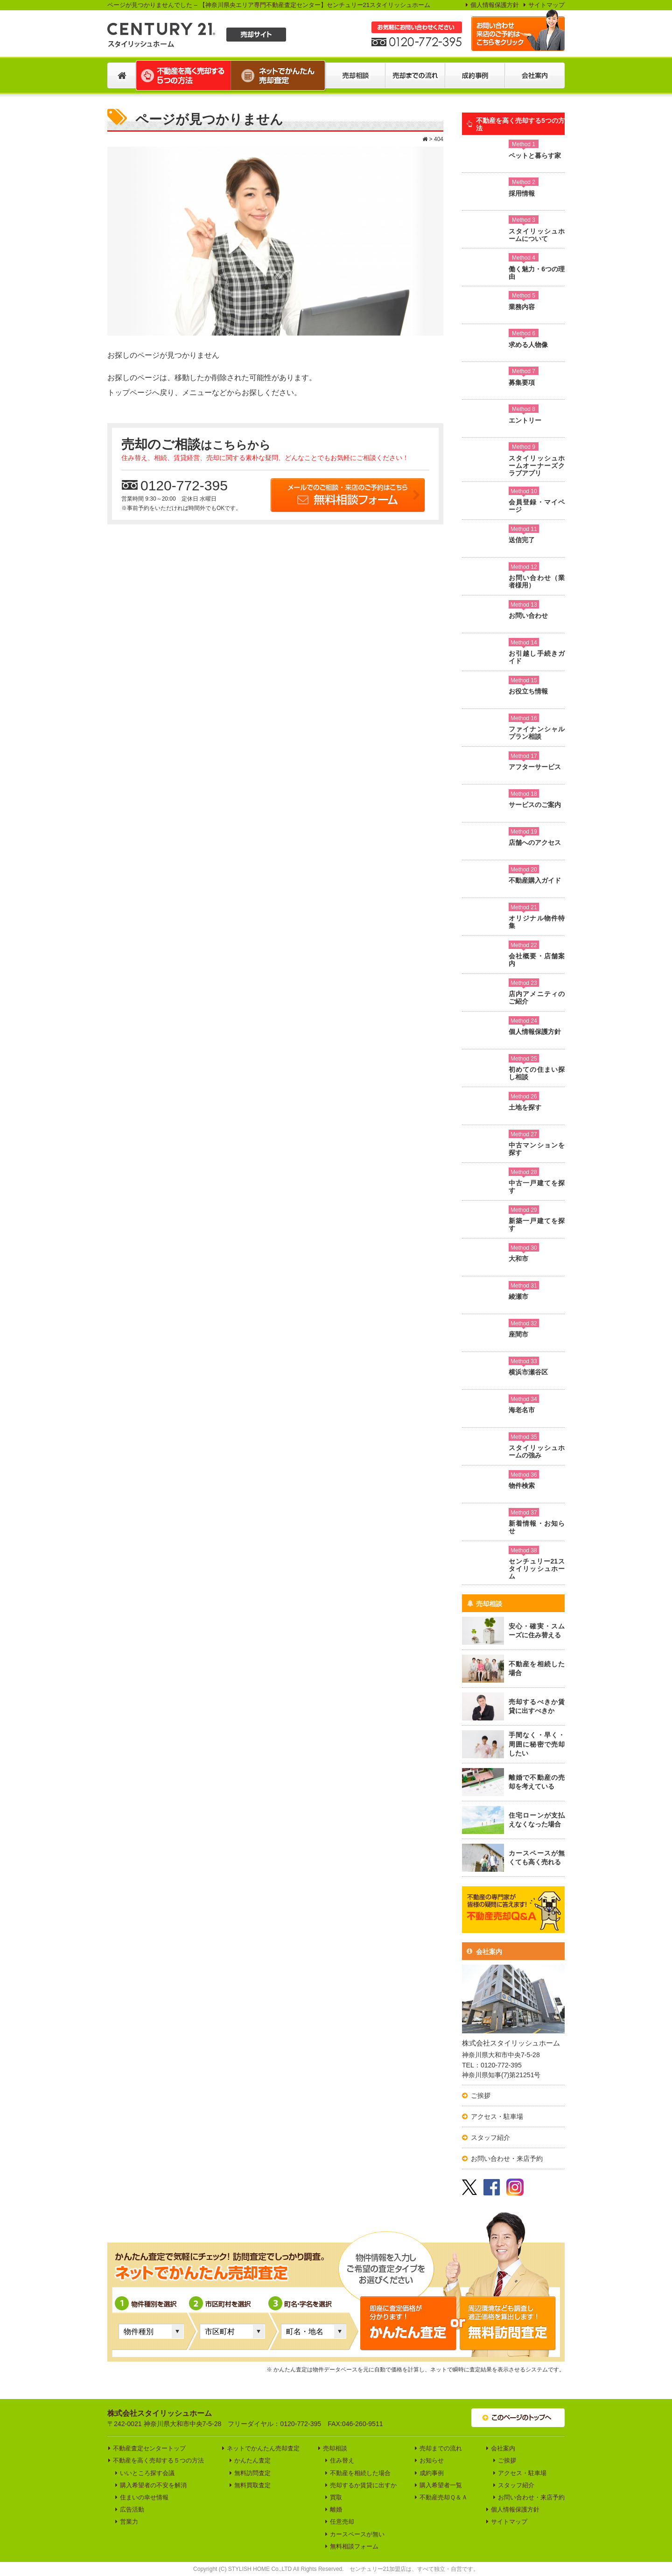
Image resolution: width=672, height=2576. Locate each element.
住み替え (342, 2460)
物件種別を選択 (148, 2310)
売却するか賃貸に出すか (363, 2485)
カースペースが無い (357, 2534)
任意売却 (342, 2521)
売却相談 (484, 1603)
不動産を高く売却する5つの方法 (516, 124)
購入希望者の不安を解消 (153, 2485)
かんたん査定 (252, 2460)
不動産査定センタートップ (149, 2448)
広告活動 (132, 2509)
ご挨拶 (480, 2095)
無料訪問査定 (252, 2473)
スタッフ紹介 (490, 2137)
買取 (336, 2497)
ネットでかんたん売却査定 (263, 2448)
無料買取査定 (252, 2485)
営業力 (129, 2521)
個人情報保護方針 (494, 4)
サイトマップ (546, 4)
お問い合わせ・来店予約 (507, 2158)
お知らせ (432, 2460)
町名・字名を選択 (305, 2310)
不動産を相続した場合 (360, 2473)
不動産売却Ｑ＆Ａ (444, 2497)
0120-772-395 (174, 485)
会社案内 (484, 1951)
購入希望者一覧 (441, 2485)
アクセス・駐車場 (497, 2116)
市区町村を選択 (224, 2310)
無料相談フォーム (354, 2546)
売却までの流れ (441, 2448)
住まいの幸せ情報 (144, 2497)
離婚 (336, 2509)
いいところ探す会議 (147, 2473)
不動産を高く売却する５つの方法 (158, 2460)
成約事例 (432, 2473)
